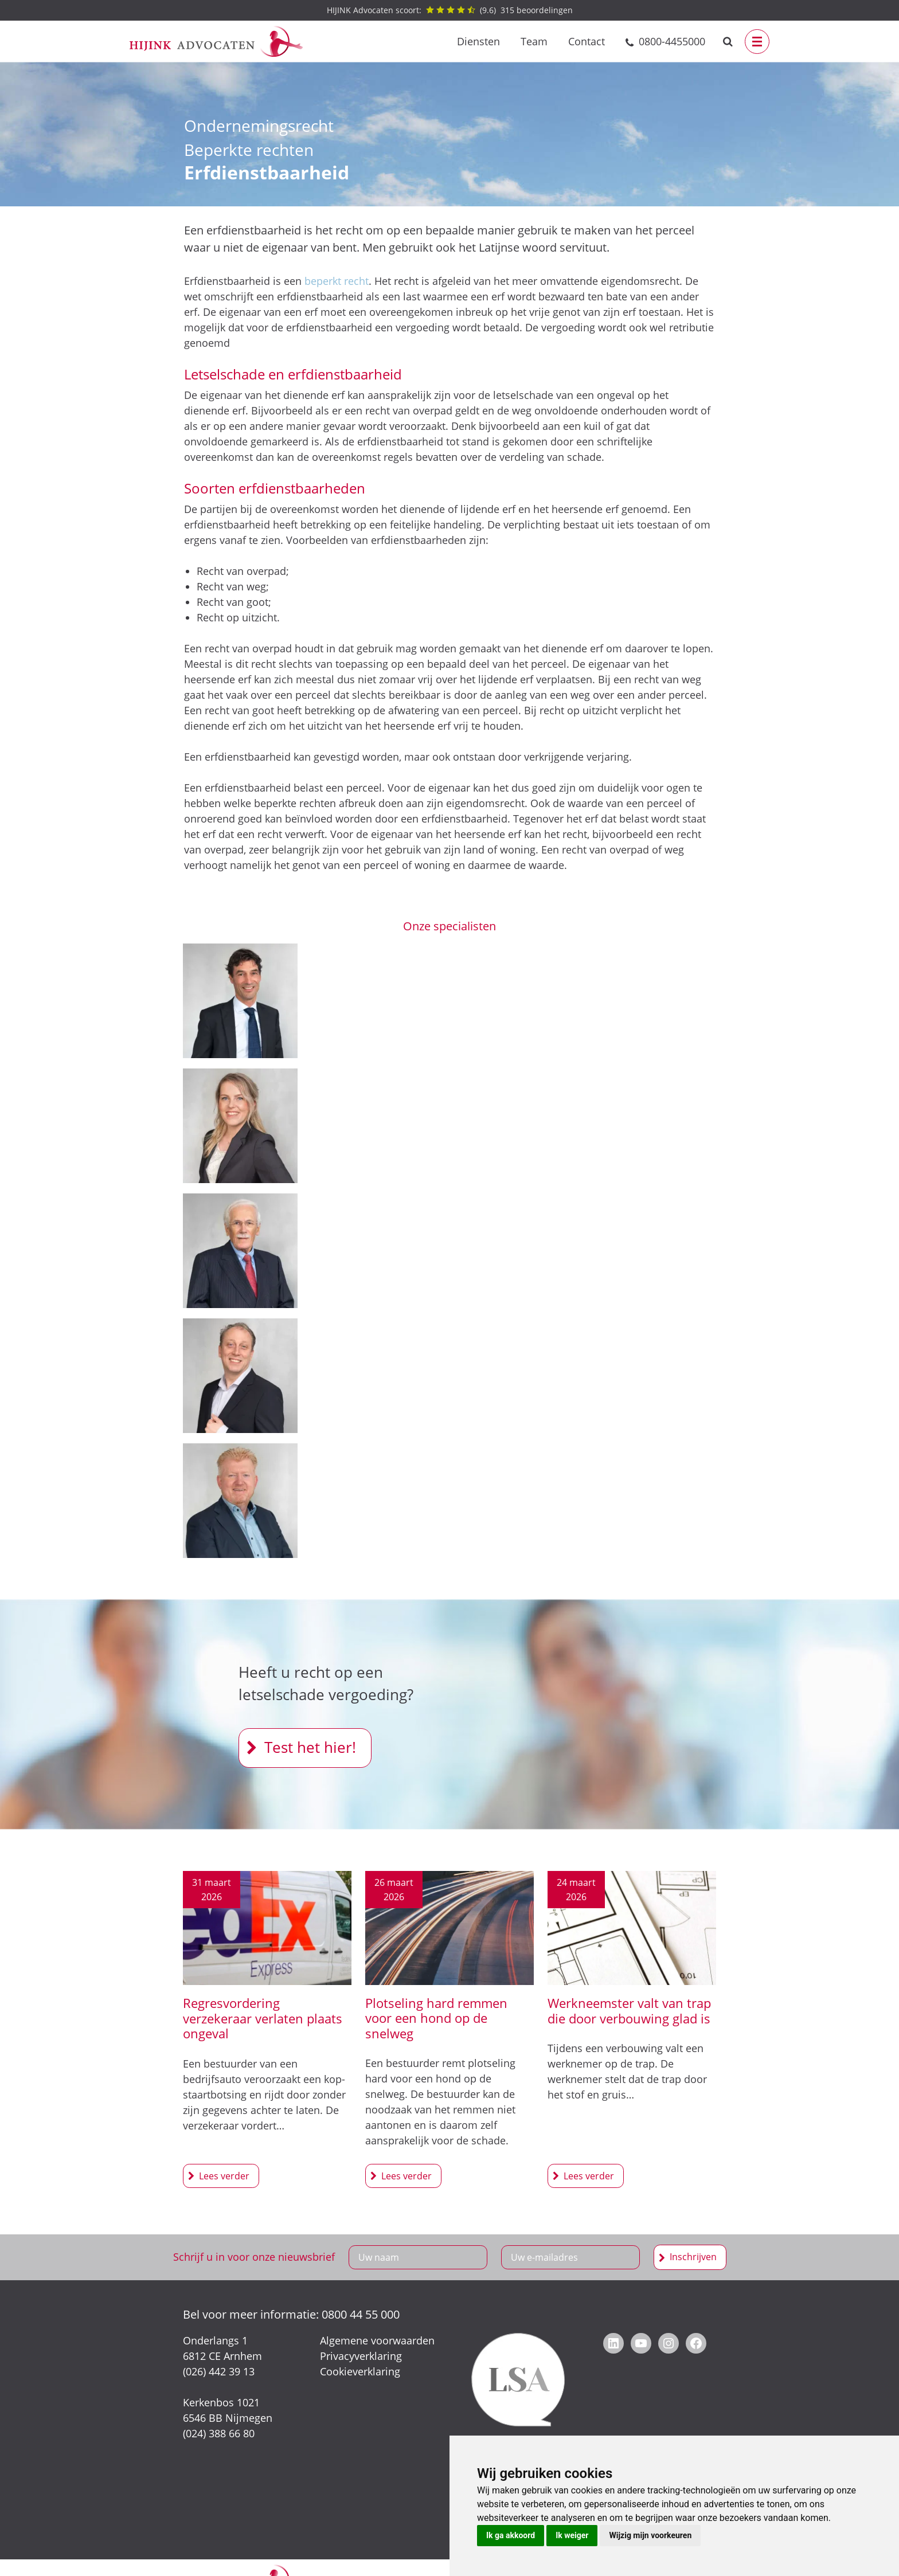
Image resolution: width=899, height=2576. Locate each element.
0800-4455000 (672, 41)
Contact (586, 41)
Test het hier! (310, 1747)
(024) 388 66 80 (219, 2433)
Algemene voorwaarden (377, 2340)
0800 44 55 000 (361, 2314)
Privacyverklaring (361, 2356)
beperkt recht (336, 281)
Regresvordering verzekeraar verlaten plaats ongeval (262, 2018)
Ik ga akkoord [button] (510, 2535)
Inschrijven (693, 2256)
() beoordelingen (450, 10)
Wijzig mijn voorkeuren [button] (650, 2535)
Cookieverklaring (360, 2371)
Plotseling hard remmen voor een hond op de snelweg (436, 2018)
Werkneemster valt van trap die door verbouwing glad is (629, 2010)
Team (534, 41)
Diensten (478, 41)
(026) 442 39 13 (219, 2371)
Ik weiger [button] (572, 2535)
